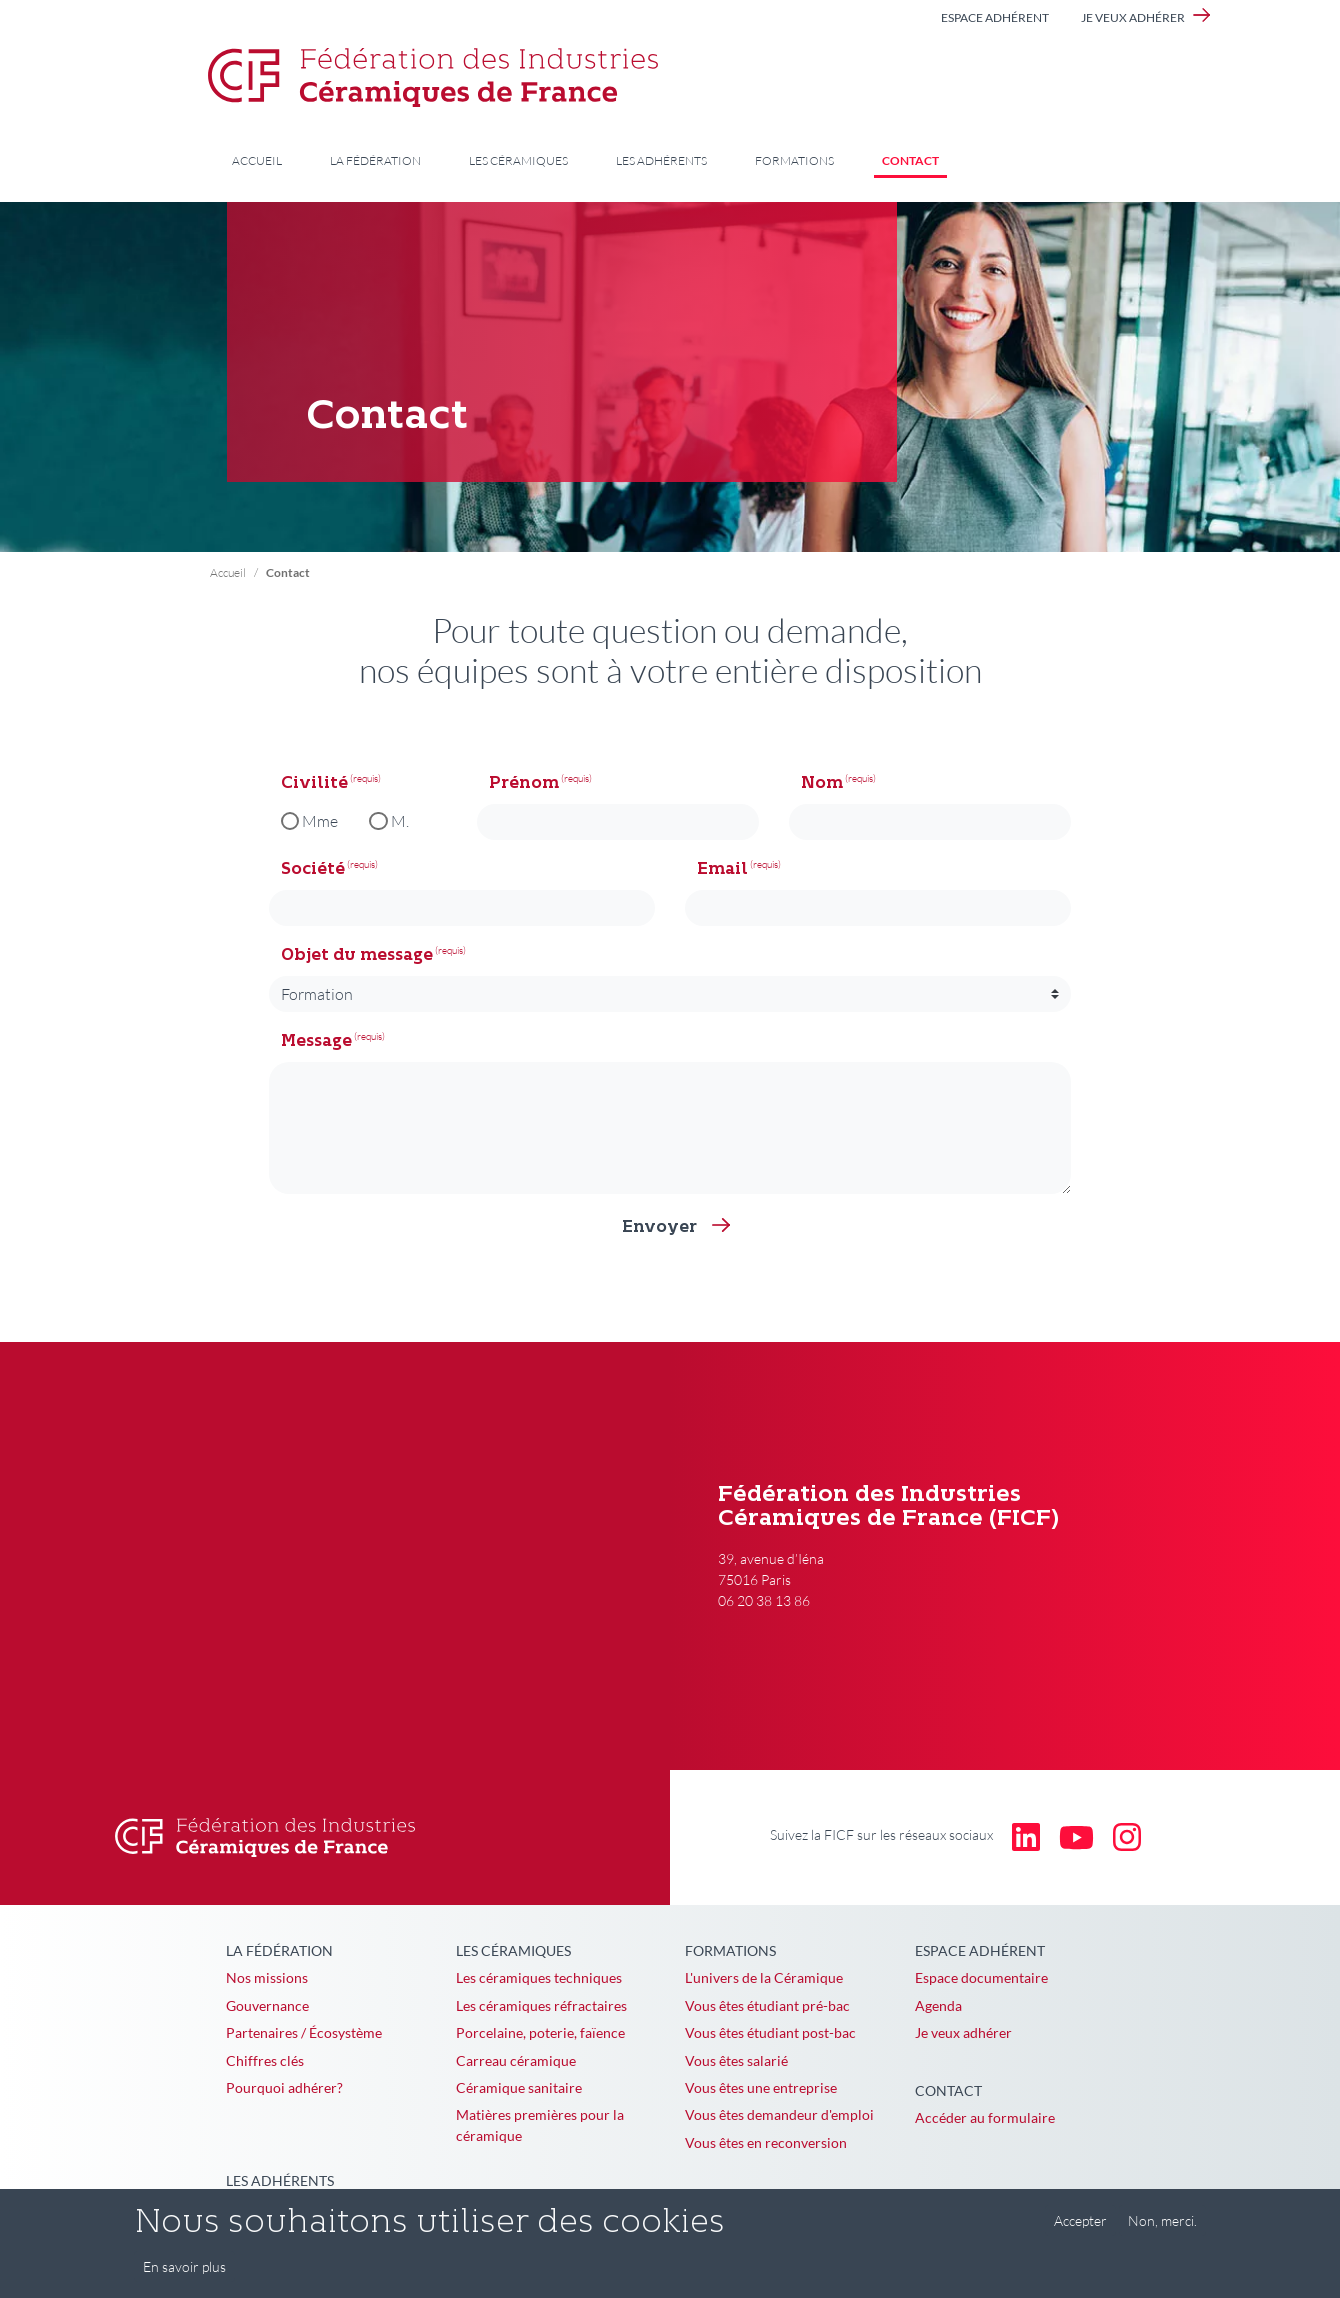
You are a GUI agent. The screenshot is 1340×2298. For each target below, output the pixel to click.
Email (722, 870)
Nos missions (267, 1977)
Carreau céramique (516, 2060)
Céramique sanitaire (519, 2087)
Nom (822, 784)
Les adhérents (661, 160)
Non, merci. (1162, 2220)
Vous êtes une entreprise (761, 2087)
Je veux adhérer (1133, 17)
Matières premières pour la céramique (540, 2125)
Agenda (938, 2005)
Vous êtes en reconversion (766, 2142)
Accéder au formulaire (985, 2117)
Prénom (524, 784)
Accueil (257, 160)
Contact (910, 160)
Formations (794, 160)
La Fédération (375, 160)
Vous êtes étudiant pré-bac (767, 2005)
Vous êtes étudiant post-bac (770, 2032)
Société (313, 870)
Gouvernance (267, 2005)
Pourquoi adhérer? (284, 2087)
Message (316, 1042)
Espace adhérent (995, 17)
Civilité (314, 784)
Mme (320, 821)
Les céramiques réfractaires (541, 2005)
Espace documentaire (981, 1977)
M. (400, 821)
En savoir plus (184, 2266)
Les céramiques (518, 160)
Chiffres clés (265, 2060)
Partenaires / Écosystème (304, 2032)
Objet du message (357, 956)
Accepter (1080, 2220)
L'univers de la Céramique (764, 1977)
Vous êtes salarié (736, 2060)
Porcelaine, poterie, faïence (540, 2032)
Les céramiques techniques (539, 1977)
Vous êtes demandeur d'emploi (779, 2114)
